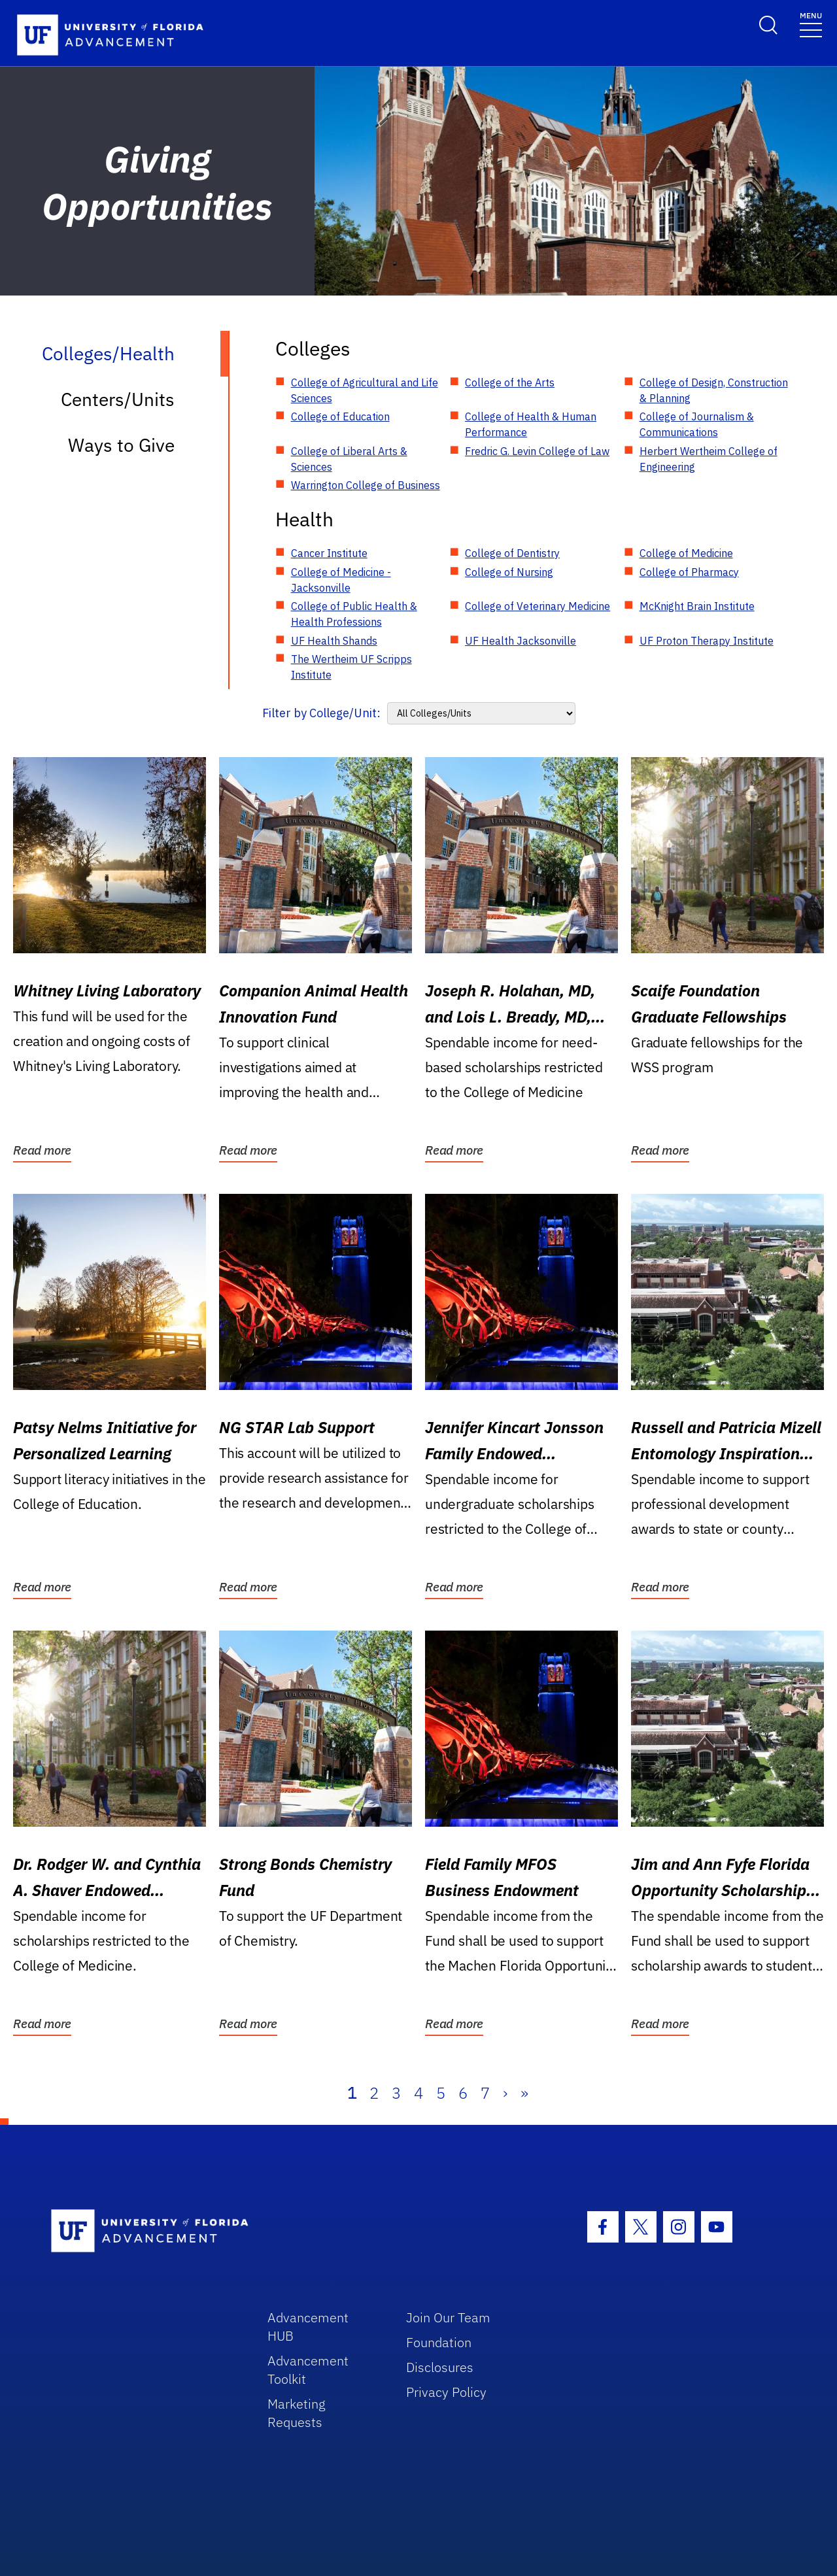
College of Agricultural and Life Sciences (364, 390)
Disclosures (439, 2367)
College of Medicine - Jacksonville (341, 580)
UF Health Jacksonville (520, 640)
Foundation (438, 2342)
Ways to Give (121, 445)
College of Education (340, 416)
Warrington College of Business (365, 485)
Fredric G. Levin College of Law (537, 451)
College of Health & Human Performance (530, 424)
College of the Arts (510, 382)
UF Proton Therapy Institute (707, 640)
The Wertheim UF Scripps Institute (351, 666)
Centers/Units (118, 399)
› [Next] (505, 2092)
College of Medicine (686, 553)
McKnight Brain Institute (697, 606)
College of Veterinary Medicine (537, 606)
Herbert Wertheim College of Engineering (708, 459)
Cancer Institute (329, 553)
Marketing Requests (296, 2413)
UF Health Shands (334, 640)
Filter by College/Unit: (321, 712)
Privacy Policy (446, 2392)
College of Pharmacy (689, 572)
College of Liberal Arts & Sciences (349, 459)
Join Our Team (448, 2317)
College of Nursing (509, 572)
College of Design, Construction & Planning (714, 390)
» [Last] (524, 2092)
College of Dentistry (512, 553)
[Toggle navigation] (811, 24)
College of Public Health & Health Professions (354, 614)
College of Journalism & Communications (697, 424)
